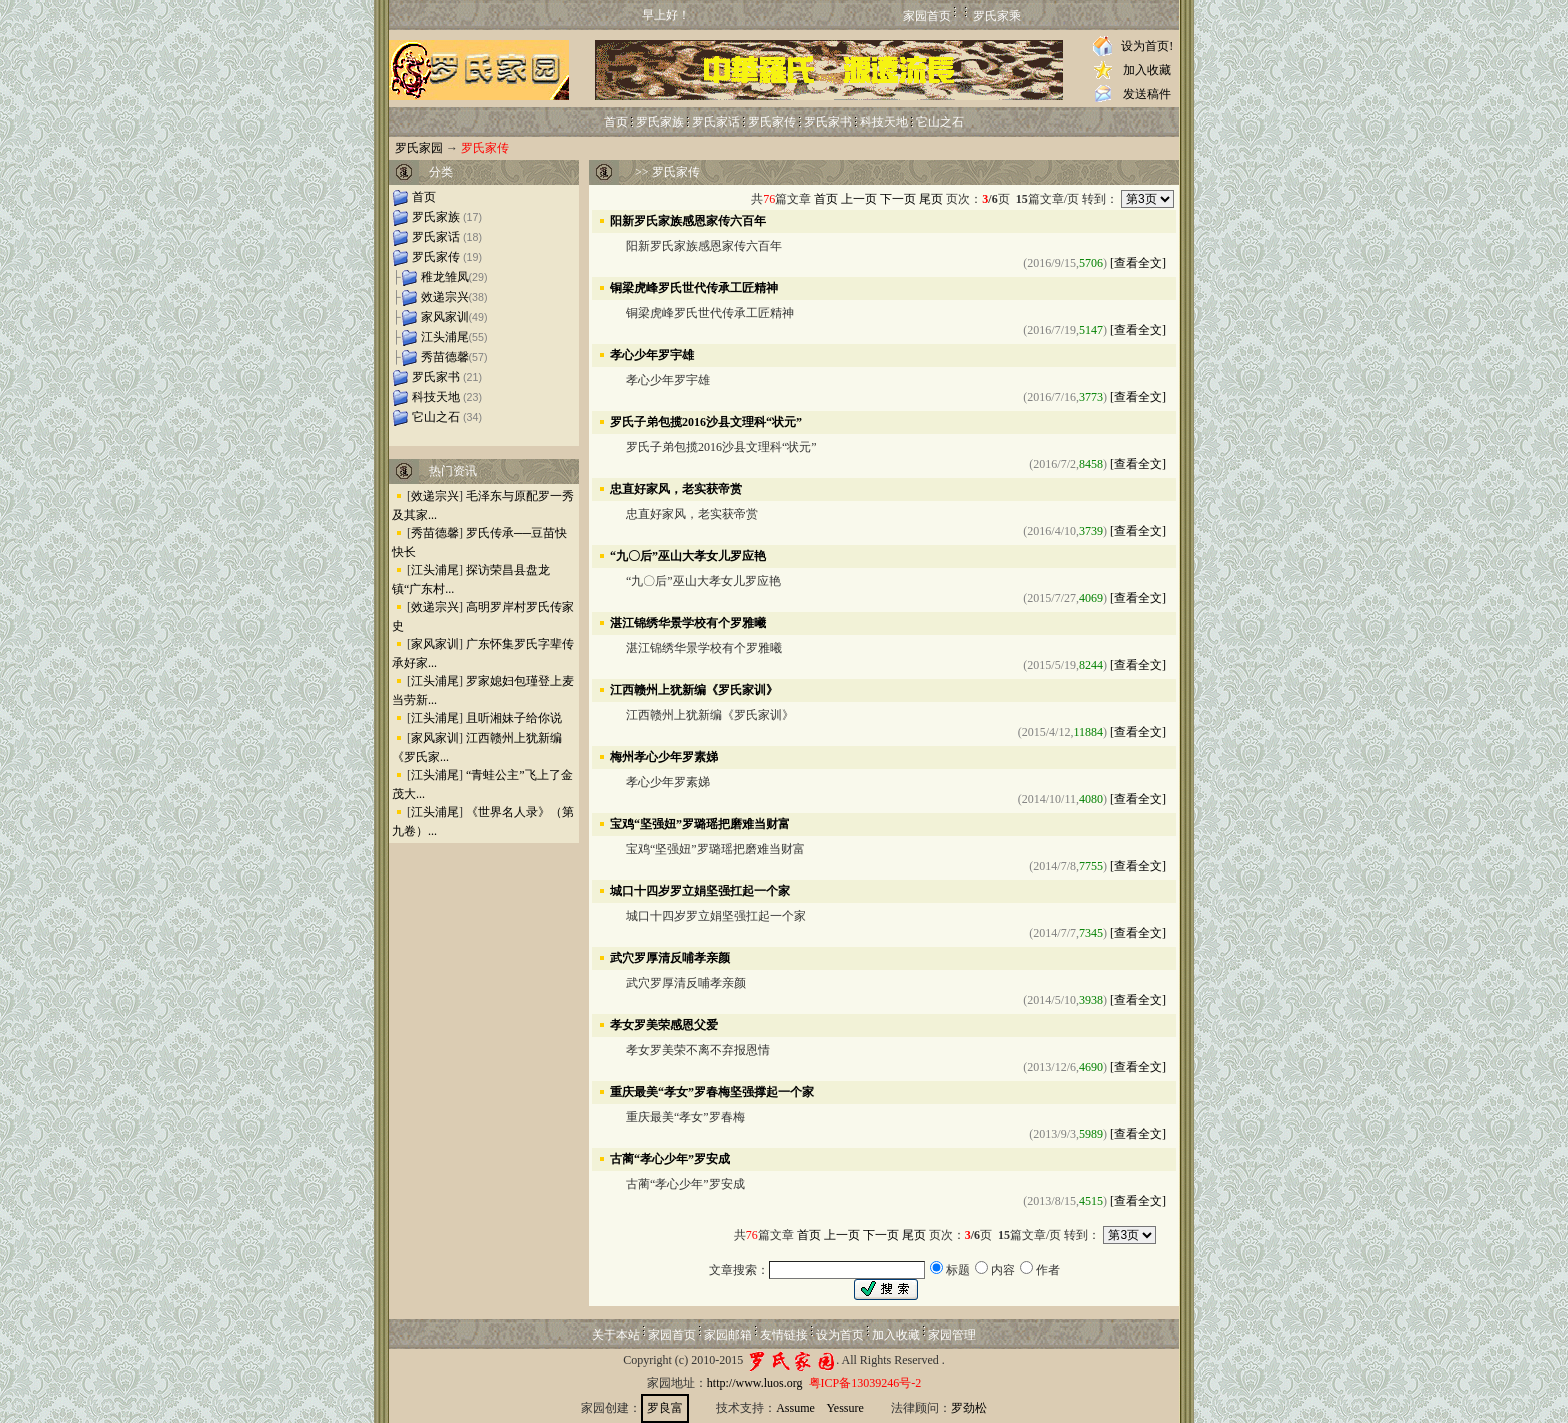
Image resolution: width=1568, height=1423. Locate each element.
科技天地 (884, 122)
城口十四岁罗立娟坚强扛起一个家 (700, 890)
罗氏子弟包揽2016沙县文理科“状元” (706, 421)
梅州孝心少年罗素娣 (664, 756)
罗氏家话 (716, 122)
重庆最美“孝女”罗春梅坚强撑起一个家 (712, 1091)
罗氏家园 (419, 148)
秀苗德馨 (445, 357)
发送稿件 (1147, 94)
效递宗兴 (445, 297)
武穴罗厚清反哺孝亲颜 (670, 957)
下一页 (898, 199)
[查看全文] (1138, 263)
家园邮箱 (728, 1335)
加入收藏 (1147, 70)
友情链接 (784, 1335)
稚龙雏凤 (445, 277)
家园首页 (927, 16)
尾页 (931, 199)
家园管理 (952, 1335)
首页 (616, 122)
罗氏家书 (828, 122)
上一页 (859, 199)
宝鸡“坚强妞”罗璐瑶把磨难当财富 (700, 823)
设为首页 (840, 1335)
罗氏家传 (772, 122)
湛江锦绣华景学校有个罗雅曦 (688, 622)
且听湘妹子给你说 (514, 718)
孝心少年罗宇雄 (652, 354)
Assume (795, 1408)
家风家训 (445, 317)
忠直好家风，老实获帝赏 (676, 488)
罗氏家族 (660, 122)
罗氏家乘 (997, 16)
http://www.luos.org (755, 1383)
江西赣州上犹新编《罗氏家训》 (694, 689)
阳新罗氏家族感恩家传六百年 (688, 220)
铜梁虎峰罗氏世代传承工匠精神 (694, 287)
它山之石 (940, 122)
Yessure (844, 1408)
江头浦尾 (445, 337)
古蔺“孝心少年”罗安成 (670, 1158)
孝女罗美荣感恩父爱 (664, 1024)
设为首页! (1147, 46)
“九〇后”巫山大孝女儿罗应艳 (688, 555)
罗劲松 (969, 1408)
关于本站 (616, 1335)
